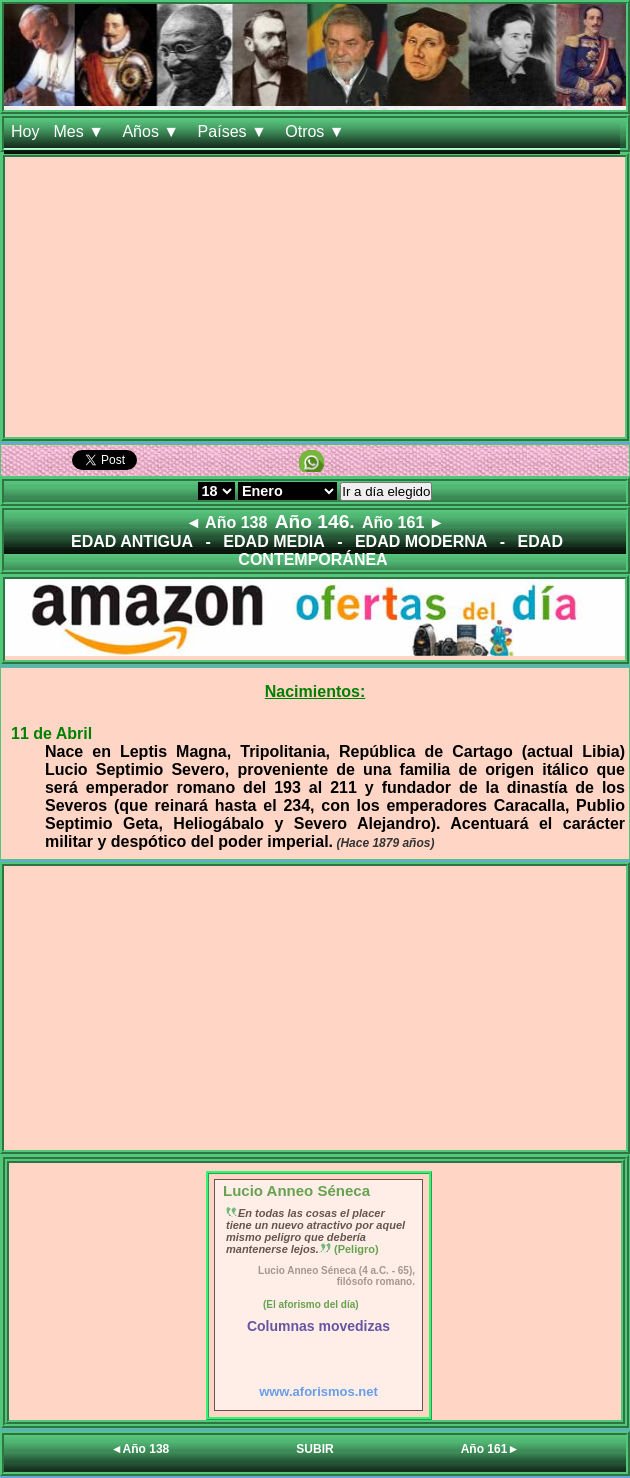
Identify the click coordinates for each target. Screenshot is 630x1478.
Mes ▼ (80, 131)
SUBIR (314, 1449)
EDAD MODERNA (421, 541)
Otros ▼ (317, 131)
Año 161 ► (403, 522)
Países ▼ (235, 131)
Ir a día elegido (386, 491)
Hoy (25, 131)
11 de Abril (51, 733)
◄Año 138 (140, 1449)
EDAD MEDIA (273, 541)
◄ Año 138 (226, 522)
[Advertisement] (315, 297)
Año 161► (490, 1449)
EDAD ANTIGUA (132, 541)
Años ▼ (152, 131)
